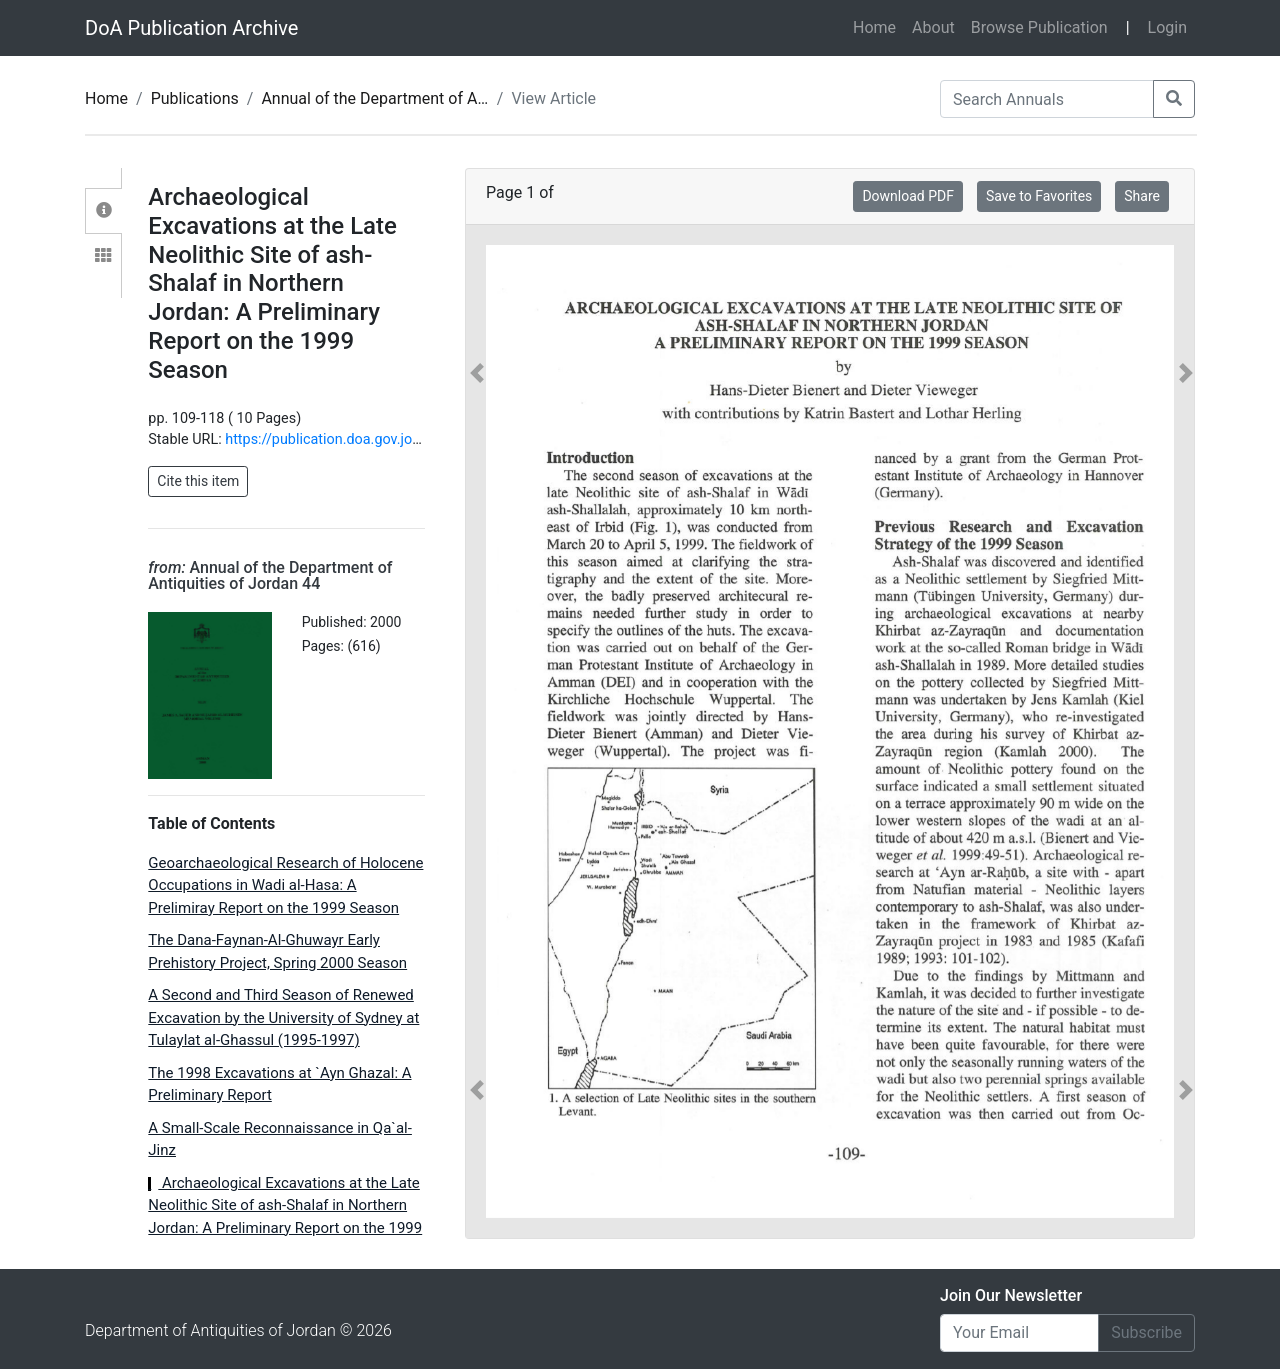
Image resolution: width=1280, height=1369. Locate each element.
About (933, 27)
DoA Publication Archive (191, 28)
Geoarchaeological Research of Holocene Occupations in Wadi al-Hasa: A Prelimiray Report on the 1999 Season (285, 885)
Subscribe (1146, 1332)
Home (878, 26)
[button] (477, 731)
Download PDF (908, 196)
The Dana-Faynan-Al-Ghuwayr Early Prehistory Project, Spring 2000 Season (277, 951)
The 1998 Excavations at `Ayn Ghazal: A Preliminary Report (279, 1084)
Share (1142, 196)
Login (1167, 27)
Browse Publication (1039, 27)
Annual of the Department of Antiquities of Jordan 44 (449, 98)
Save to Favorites (1039, 196)
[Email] (1019, 1333)
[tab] (103, 211)
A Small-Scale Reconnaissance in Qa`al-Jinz (280, 1139)
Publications (195, 98)
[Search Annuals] (1047, 99)
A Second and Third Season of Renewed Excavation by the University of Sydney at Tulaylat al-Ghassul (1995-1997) (283, 1017)
